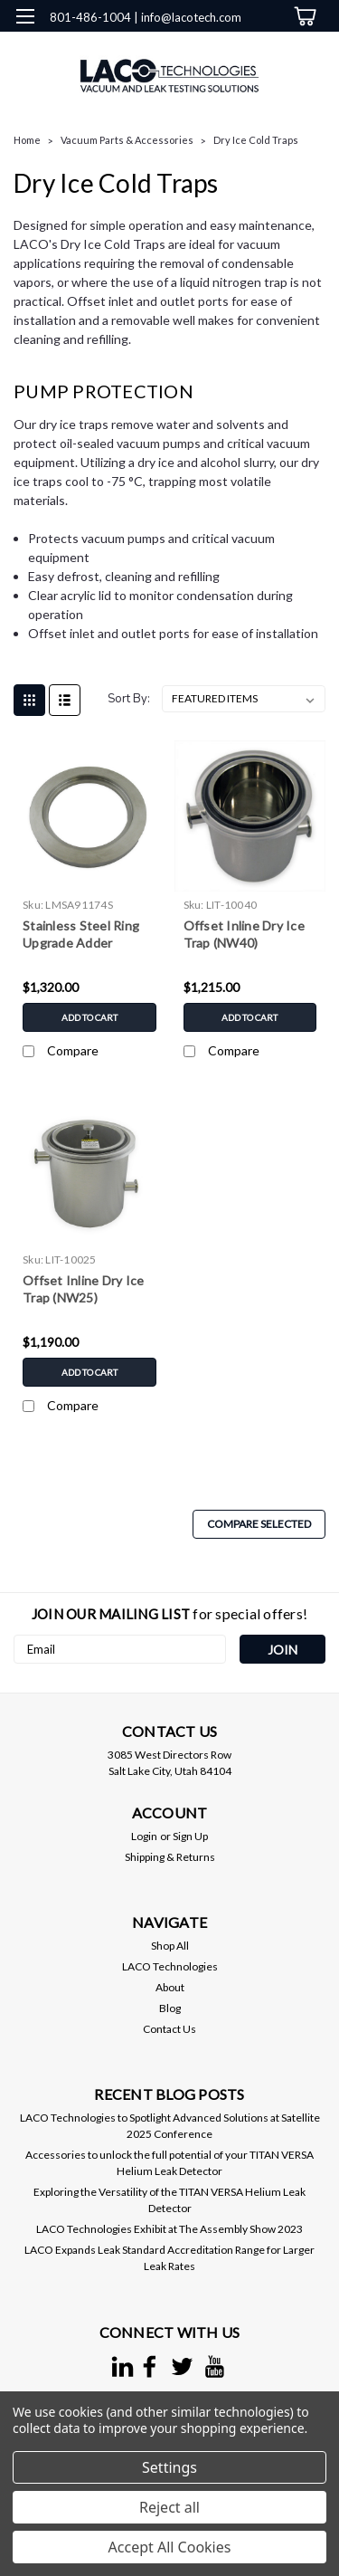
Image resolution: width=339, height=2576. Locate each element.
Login (144, 1836)
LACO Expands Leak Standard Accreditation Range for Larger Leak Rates (169, 2258)
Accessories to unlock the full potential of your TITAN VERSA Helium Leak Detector (169, 2163)
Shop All (170, 1945)
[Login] (264, 54)
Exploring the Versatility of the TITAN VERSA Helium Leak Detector (169, 2200)
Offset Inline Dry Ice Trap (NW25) (83, 1289)
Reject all (169, 2507)
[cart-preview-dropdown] (302, 16)
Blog (170, 2008)
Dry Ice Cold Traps (255, 140)
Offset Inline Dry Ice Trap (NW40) (244, 934)
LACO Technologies (170, 1966)
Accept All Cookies (169, 2547)
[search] (228, 54)
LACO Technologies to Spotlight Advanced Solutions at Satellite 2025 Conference (170, 2126)
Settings (169, 2467)
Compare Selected (259, 1524)
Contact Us (169, 2029)
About (169, 1987)
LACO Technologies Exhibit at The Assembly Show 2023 (169, 2229)
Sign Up (190, 1836)
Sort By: (129, 699)
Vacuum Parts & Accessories (127, 140)
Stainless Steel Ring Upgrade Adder (81, 934)
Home (27, 140)
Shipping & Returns (170, 1857)
